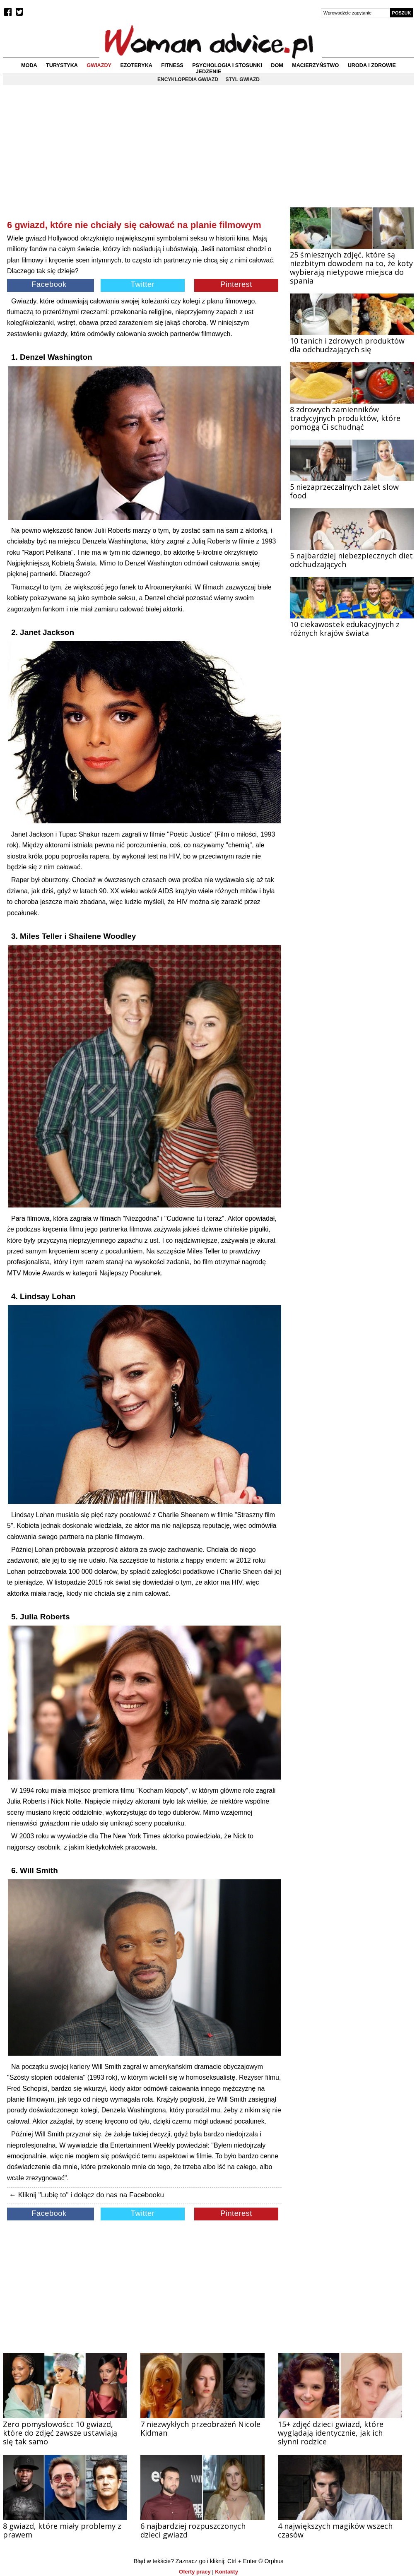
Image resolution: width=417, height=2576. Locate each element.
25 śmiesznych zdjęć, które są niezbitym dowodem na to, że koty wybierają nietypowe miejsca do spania (351, 268)
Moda (29, 65)
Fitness (172, 65)
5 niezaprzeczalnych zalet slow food (344, 491)
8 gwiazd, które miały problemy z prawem (62, 2530)
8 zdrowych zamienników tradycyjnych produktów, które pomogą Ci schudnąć (345, 418)
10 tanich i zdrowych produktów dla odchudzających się (347, 345)
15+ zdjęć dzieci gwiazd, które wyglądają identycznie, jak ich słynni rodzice (330, 2432)
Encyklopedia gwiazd (187, 79)
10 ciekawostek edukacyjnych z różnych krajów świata (345, 628)
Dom (277, 65)
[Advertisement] (144, 159)
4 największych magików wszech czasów (335, 2530)
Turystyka (62, 65)
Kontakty (226, 2572)
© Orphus (270, 2561)
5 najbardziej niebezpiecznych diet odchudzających (351, 560)
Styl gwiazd (243, 79)
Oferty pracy (195, 2572)
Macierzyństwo (315, 65)
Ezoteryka (136, 65)
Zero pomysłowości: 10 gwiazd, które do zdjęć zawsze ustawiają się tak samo (60, 2432)
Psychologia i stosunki (227, 65)
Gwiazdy (99, 65)
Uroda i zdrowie (372, 65)
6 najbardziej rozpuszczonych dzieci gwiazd (193, 2530)
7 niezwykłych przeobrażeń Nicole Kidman (200, 2428)
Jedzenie (209, 72)
